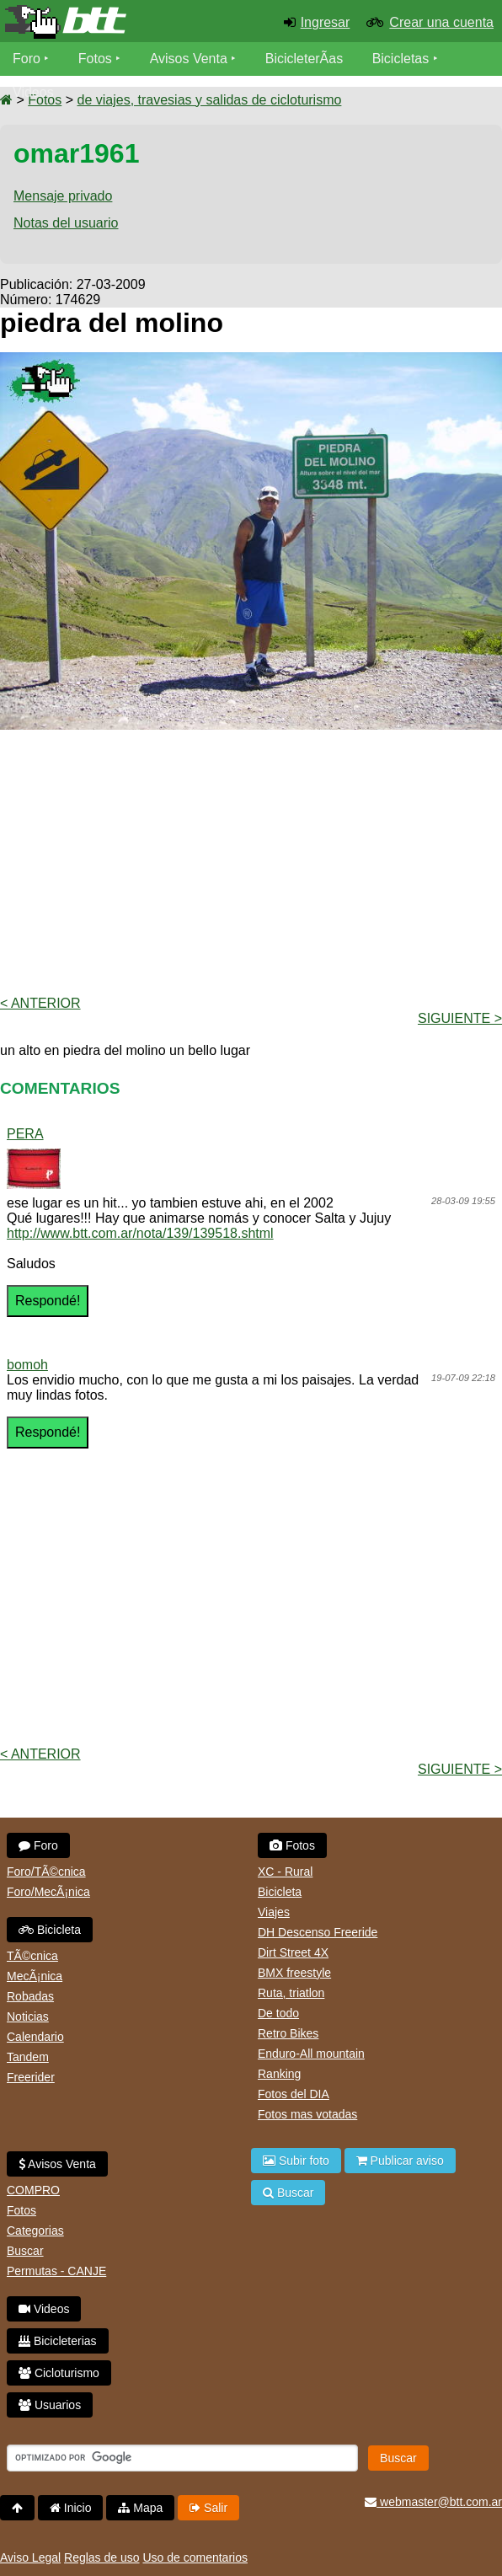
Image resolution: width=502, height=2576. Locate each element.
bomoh (27, 1365)
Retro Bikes (288, 2033)
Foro (26, 58)
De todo (278, 2013)
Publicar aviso (400, 2160)
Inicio (71, 2507)
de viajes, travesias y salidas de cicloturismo (209, 100)
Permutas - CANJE (56, 2271)
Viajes (274, 1912)
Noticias (28, 2016)
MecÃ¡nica (34, 1976)
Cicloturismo (59, 2373)
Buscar (25, 2250)
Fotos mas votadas (307, 2114)
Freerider (31, 2077)
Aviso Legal (30, 2557)
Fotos (95, 58)
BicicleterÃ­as (304, 58)
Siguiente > (460, 1018)
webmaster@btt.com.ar (433, 2502)
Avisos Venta (188, 58)
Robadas (30, 1996)
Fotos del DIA (293, 2094)
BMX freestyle (294, 1972)
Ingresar (325, 22)
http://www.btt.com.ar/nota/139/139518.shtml (140, 1233)
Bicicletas (402, 58)
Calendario (35, 2036)
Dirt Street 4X (293, 1952)
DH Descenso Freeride (317, 1932)
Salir (208, 2507)
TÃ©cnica (32, 1956)
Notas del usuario (66, 223)
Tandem (28, 2057)
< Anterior (40, 1003)
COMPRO (33, 2190)
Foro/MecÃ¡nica (48, 1892)
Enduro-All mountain (311, 2053)
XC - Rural (285, 1871)
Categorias (35, 2230)
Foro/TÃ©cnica (46, 1871)
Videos (33, 92)
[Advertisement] (251, 861)
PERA (25, 1134)
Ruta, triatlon (291, 1993)
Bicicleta (50, 1929)
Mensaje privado (62, 196)
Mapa (140, 2507)
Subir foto (296, 2160)
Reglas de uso (102, 2557)
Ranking (279, 2074)
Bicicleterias (58, 2341)
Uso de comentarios (195, 2557)
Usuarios (50, 2405)
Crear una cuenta (441, 22)
